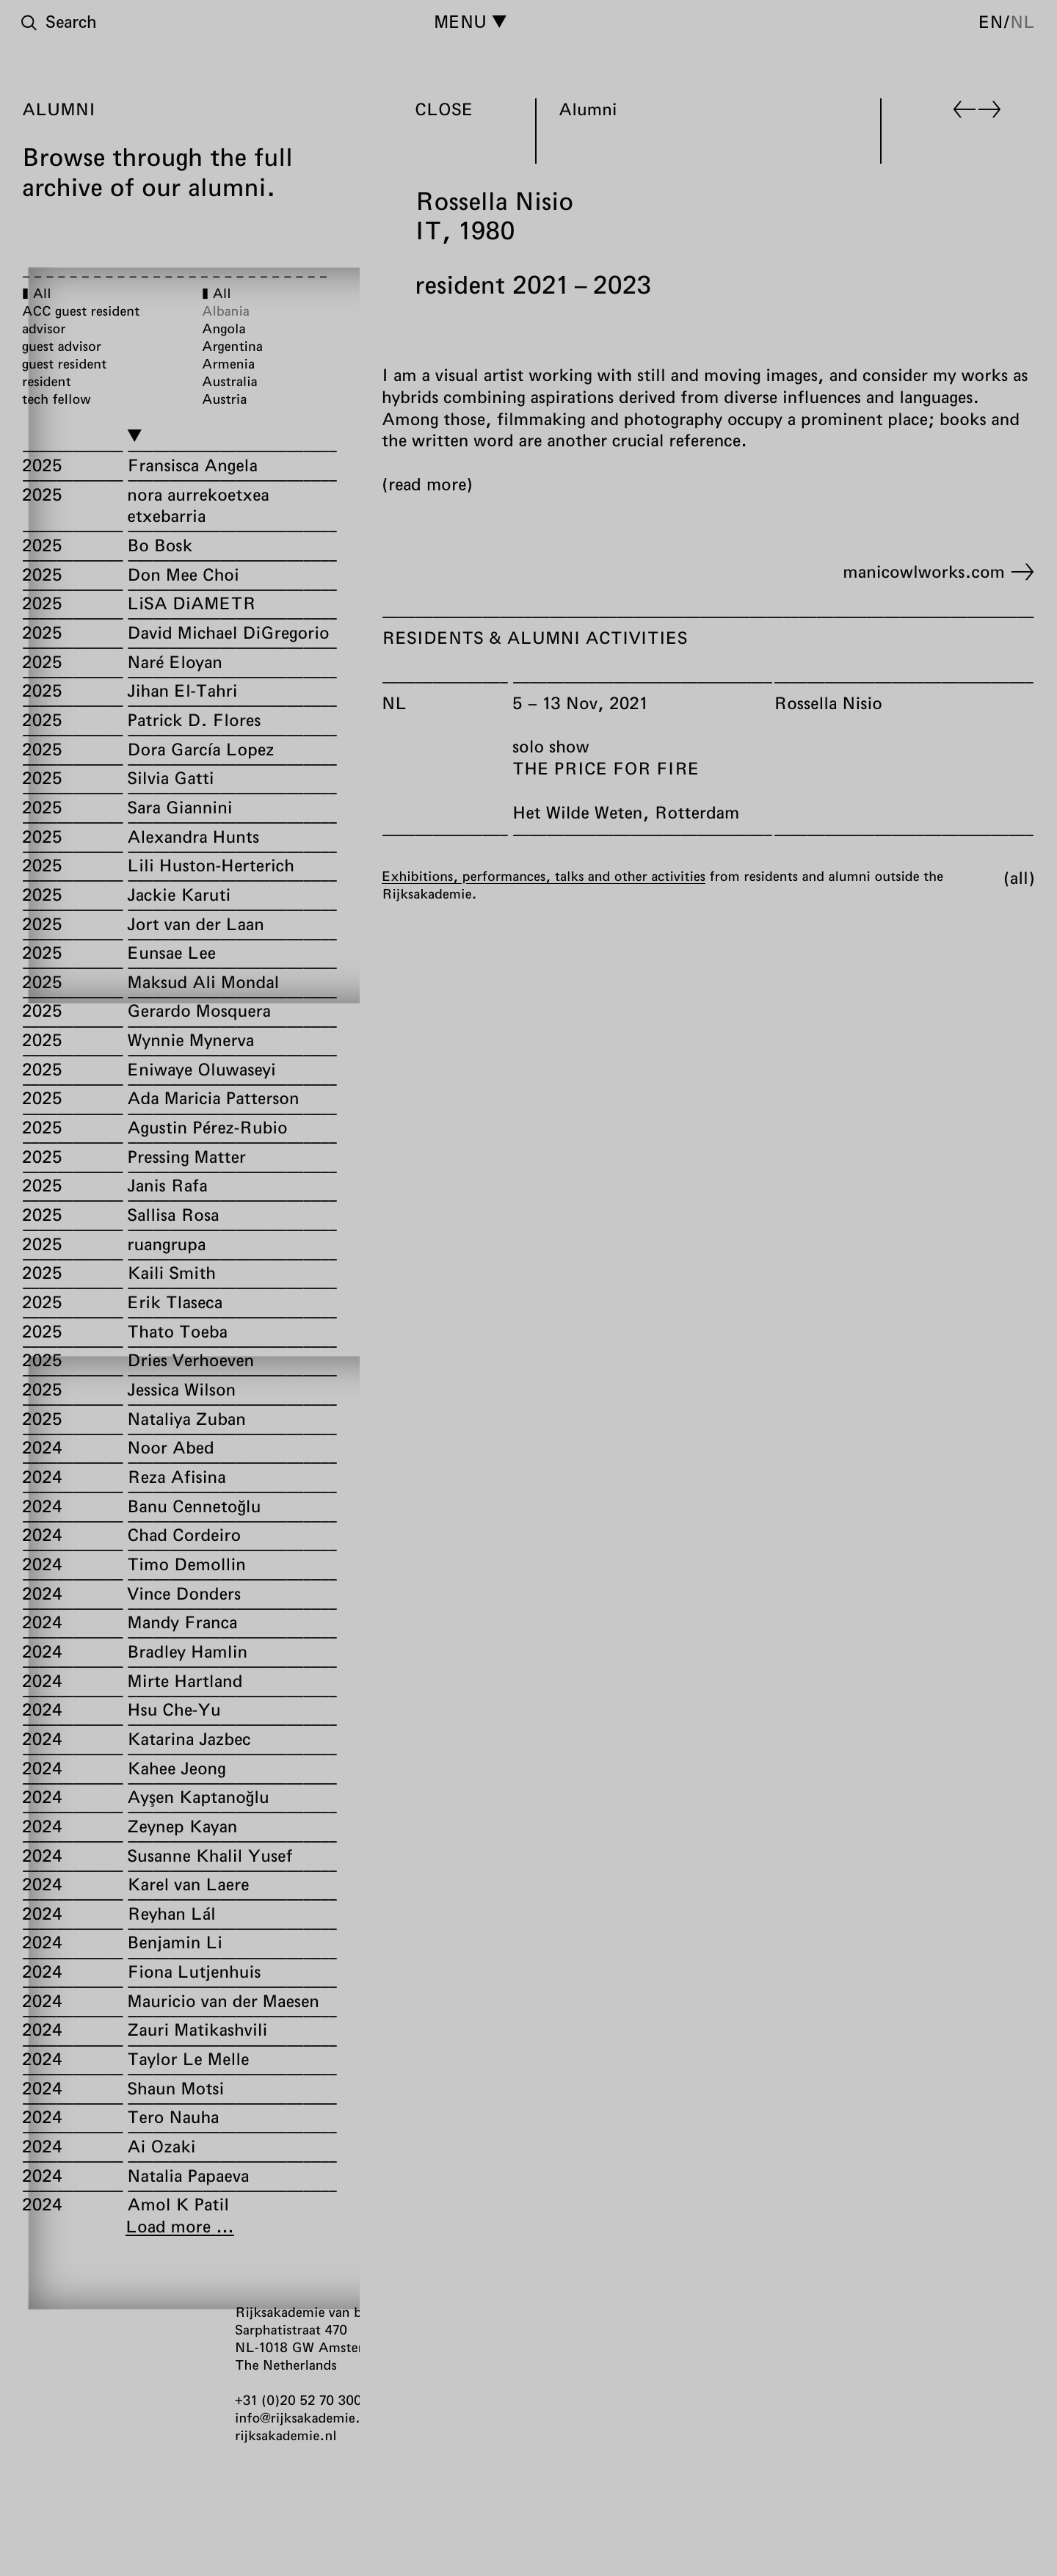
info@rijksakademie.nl (303, 2417)
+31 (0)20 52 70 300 (298, 2400)
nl (1022, 21)
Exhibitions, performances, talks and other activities (543, 875)
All (1019, 876)
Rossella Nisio (828, 702)
